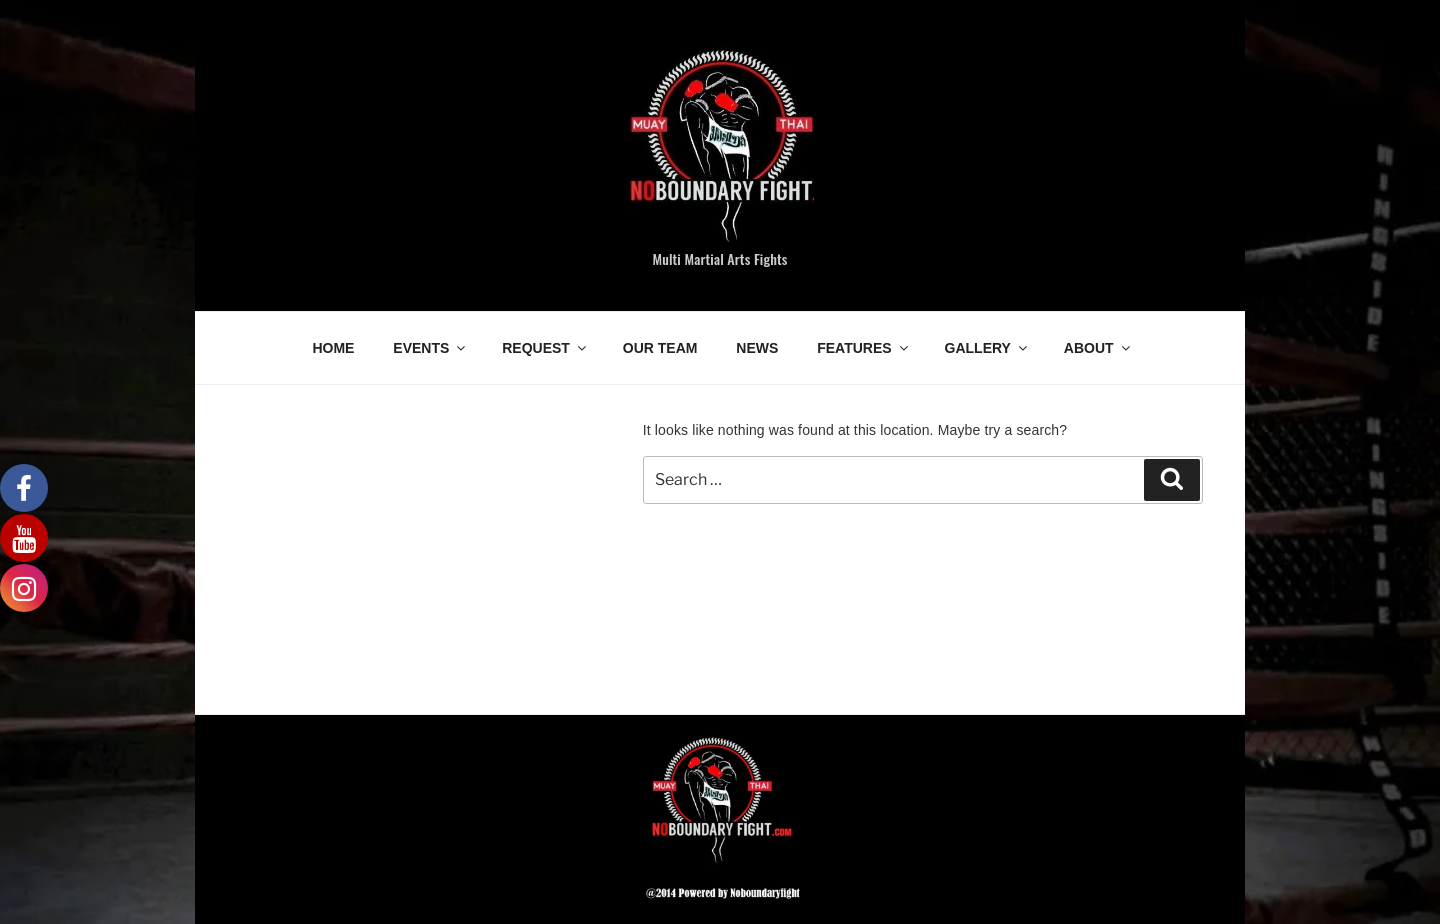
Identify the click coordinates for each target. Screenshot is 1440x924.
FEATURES (863, 348)
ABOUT (1098, 348)
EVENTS (430, 348)
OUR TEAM (660, 348)
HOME (333, 348)
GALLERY (987, 348)
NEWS (757, 348)
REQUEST (545, 348)
